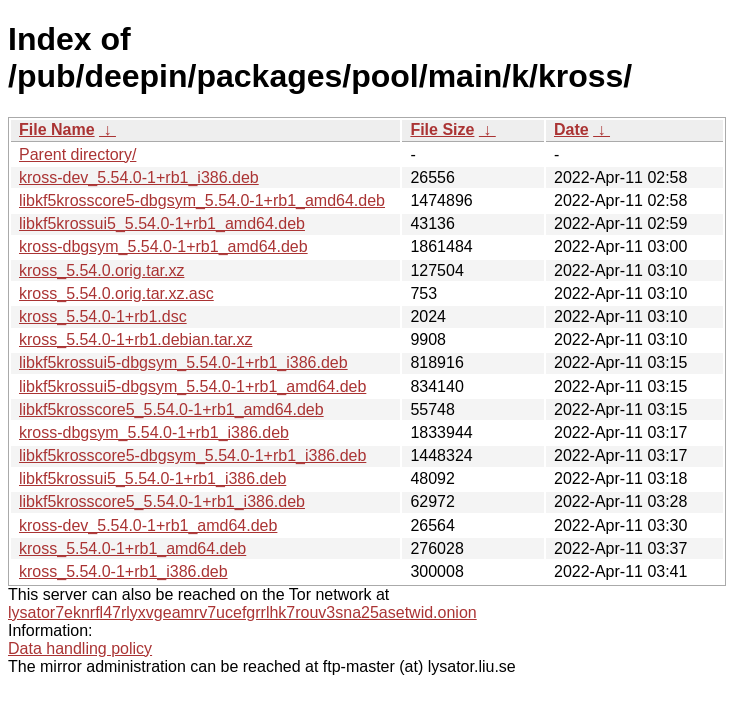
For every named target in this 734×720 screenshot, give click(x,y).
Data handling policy (80, 648)
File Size (442, 129)
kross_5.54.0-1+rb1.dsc (103, 316)
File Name (57, 129)
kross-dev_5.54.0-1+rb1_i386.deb (139, 177)
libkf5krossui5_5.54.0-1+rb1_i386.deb (152, 478)
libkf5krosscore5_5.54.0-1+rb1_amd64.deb (171, 409)
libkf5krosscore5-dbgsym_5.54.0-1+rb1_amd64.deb (202, 200)
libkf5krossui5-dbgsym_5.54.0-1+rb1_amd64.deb (192, 386)
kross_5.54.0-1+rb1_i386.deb (123, 571)
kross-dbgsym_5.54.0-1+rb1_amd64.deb (163, 246)
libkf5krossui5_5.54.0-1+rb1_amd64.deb (162, 223)
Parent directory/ (77, 154)
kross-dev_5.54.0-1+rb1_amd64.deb (148, 525)
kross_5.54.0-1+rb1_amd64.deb (132, 548)
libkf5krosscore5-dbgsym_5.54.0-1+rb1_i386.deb (192, 455)
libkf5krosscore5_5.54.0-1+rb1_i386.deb (162, 501)
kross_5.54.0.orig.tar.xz (101, 270)
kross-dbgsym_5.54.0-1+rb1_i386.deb (154, 432)
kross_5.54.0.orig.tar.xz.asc (116, 293)
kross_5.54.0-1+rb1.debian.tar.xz (135, 339)
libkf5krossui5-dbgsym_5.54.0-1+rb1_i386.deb (183, 362)
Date (571, 129)
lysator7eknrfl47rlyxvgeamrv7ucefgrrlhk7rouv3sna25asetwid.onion (242, 612)
